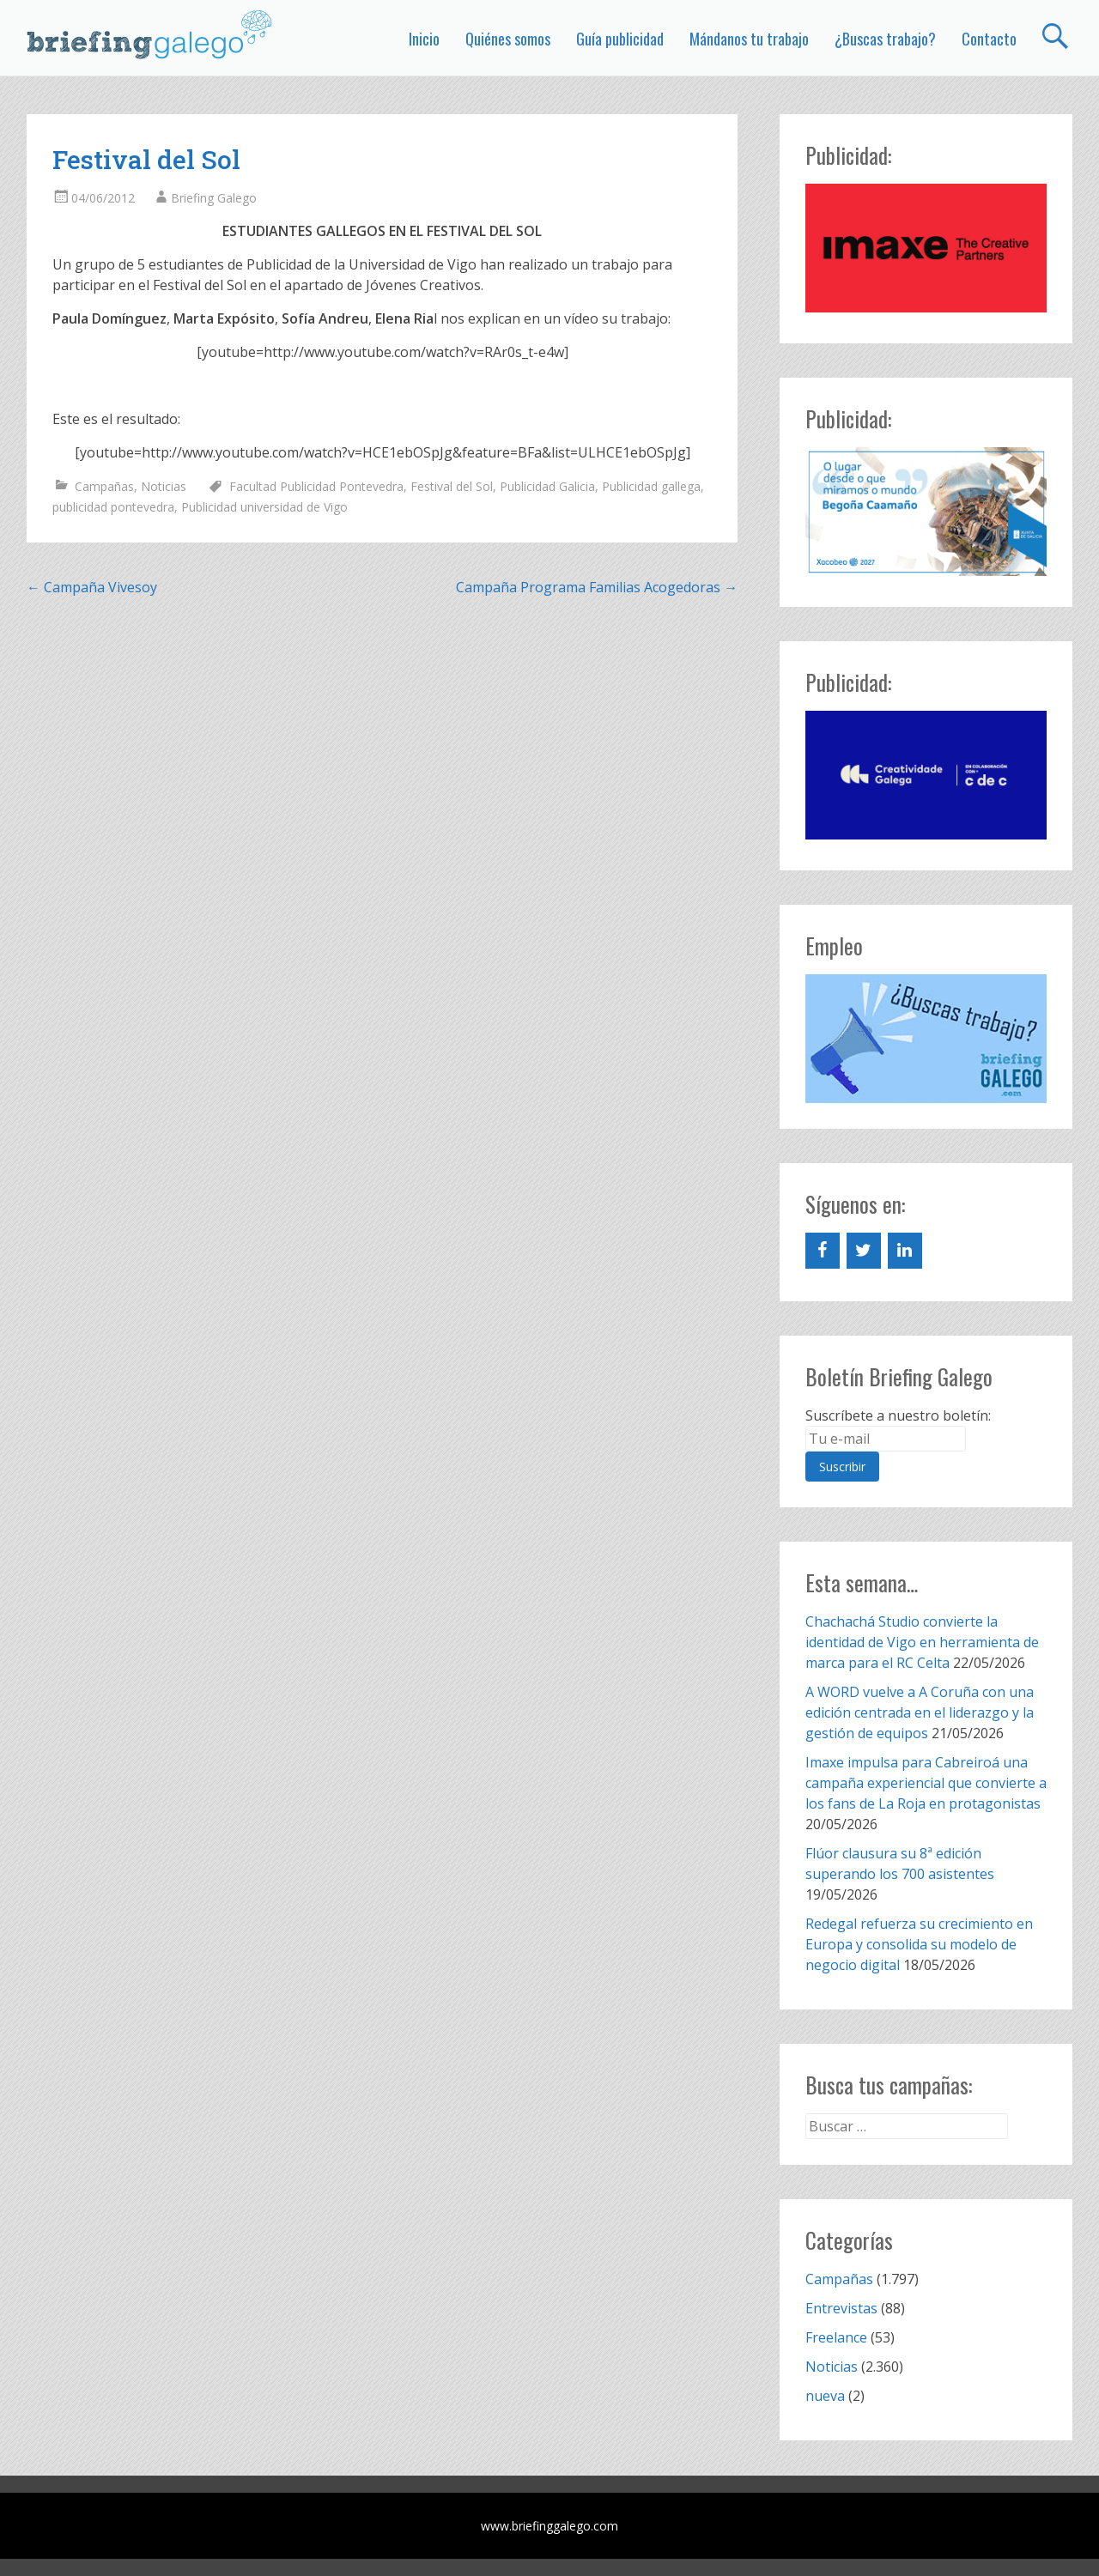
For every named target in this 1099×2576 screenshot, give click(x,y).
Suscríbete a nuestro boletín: (898, 1415)
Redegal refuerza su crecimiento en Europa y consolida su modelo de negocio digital (919, 1944)
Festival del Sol (451, 486)
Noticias (163, 486)
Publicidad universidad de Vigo (264, 507)
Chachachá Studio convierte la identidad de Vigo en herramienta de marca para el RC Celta (922, 1642)
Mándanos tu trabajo (749, 38)
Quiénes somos (507, 38)
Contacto (989, 38)
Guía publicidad (620, 38)
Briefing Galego (214, 198)
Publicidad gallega (651, 486)
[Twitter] (864, 1251)
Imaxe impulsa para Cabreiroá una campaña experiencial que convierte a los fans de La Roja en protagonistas (926, 1783)
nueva (825, 2395)
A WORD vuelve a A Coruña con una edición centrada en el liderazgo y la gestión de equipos (919, 1712)
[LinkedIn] (905, 1251)
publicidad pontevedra (113, 507)
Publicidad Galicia (547, 486)
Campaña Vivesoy (92, 587)
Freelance (836, 2337)
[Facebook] (822, 1251)
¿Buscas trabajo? (885, 38)
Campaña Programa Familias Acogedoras (597, 587)
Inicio (424, 38)
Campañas (104, 486)
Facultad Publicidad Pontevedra (316, 486)
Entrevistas (841, 2308)
